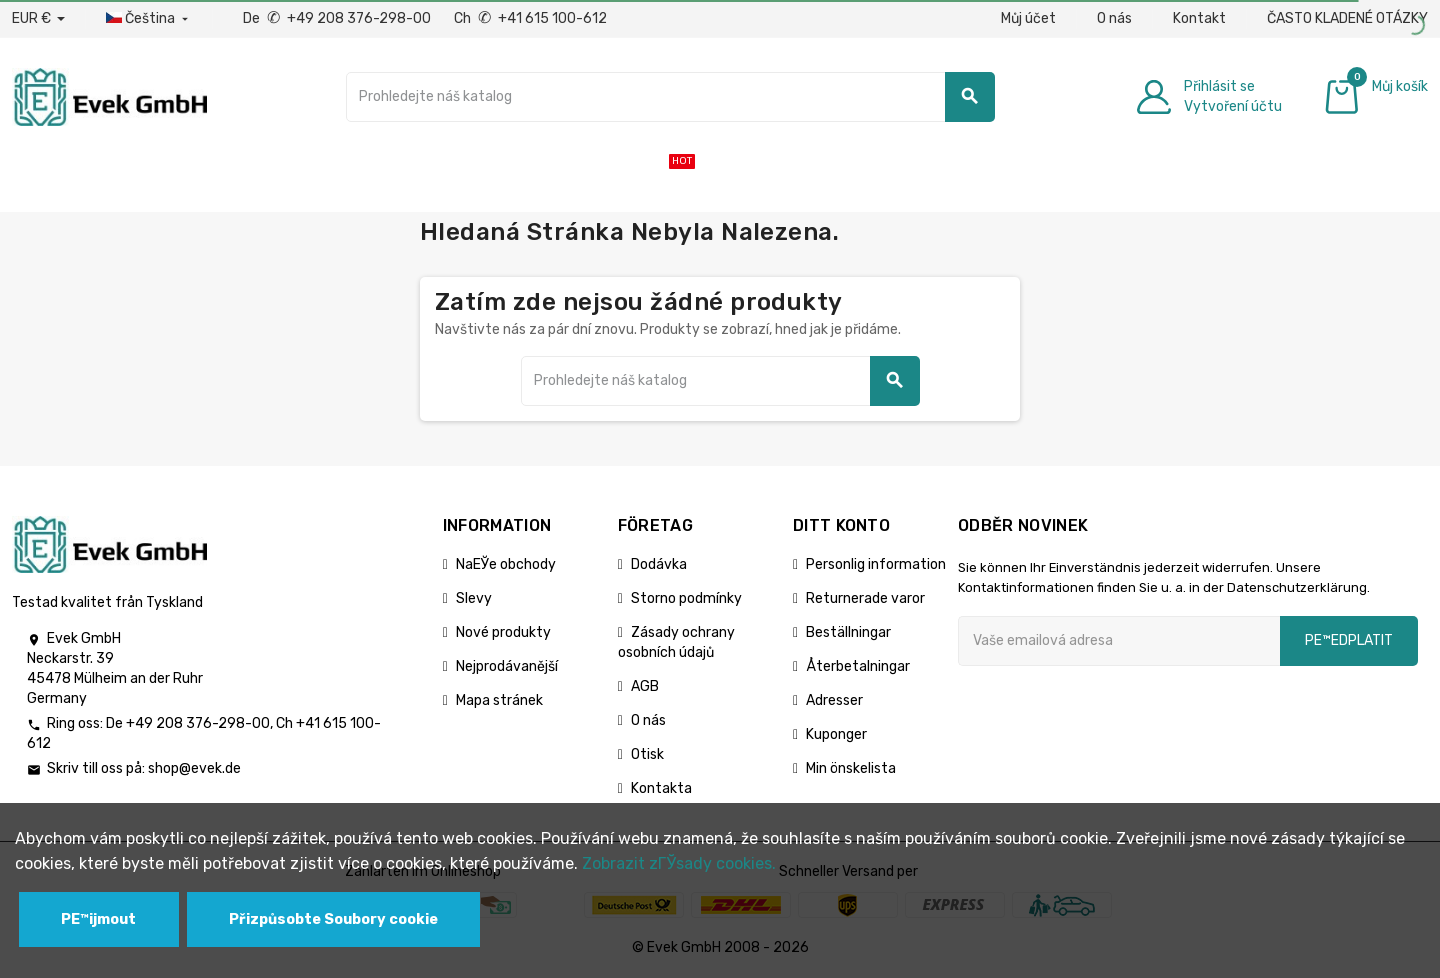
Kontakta (661, 788)
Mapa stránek (499, 700)
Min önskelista (851, 768)
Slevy (474, 598)
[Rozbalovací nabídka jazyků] (149, 19)
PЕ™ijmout (98, 919)
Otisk (647, 754)
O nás (1114, 18)
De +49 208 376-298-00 (338, 18)
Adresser (834, 700)
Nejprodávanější (507, 666)
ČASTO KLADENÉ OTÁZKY (1347, 18)
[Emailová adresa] (1119, 641)
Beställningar (848, 632)
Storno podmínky (686, 598)
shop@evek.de (194, 768)
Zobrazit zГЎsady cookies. (679, 863)
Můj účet (1028, 18)
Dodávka (659, 564)
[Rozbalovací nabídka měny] (38, 19)
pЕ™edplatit (1349, 640)
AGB (645, 686)
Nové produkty (503, 632)
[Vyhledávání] (670, 97)
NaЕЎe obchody (506, 564)
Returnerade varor (865, 598)
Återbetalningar (858, 666)
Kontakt (1199, 18)
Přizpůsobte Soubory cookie (333, 919)
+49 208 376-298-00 (198, 723)
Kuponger (836, 734)
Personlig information (876, 564)
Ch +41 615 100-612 (530, 18)
